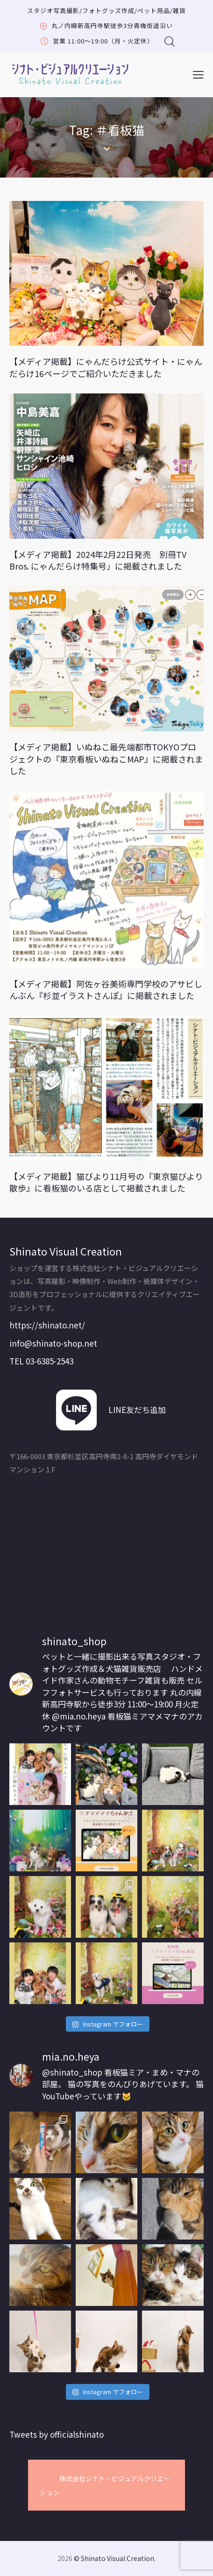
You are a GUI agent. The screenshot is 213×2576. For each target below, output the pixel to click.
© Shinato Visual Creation (114, 2558)
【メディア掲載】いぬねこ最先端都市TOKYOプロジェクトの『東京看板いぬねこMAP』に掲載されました (106, 759)
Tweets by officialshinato (56, 2434)
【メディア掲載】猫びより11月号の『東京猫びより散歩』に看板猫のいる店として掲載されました (106, 1182)
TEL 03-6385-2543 (41, 1361)
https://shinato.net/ (47, 1325)
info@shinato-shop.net (53, 1343)
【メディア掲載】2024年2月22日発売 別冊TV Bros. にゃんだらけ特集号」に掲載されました (97, 560)
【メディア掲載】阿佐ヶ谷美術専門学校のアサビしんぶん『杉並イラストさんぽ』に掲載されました (105, 990)
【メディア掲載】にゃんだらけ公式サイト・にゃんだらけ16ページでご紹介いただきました (105, 367)
